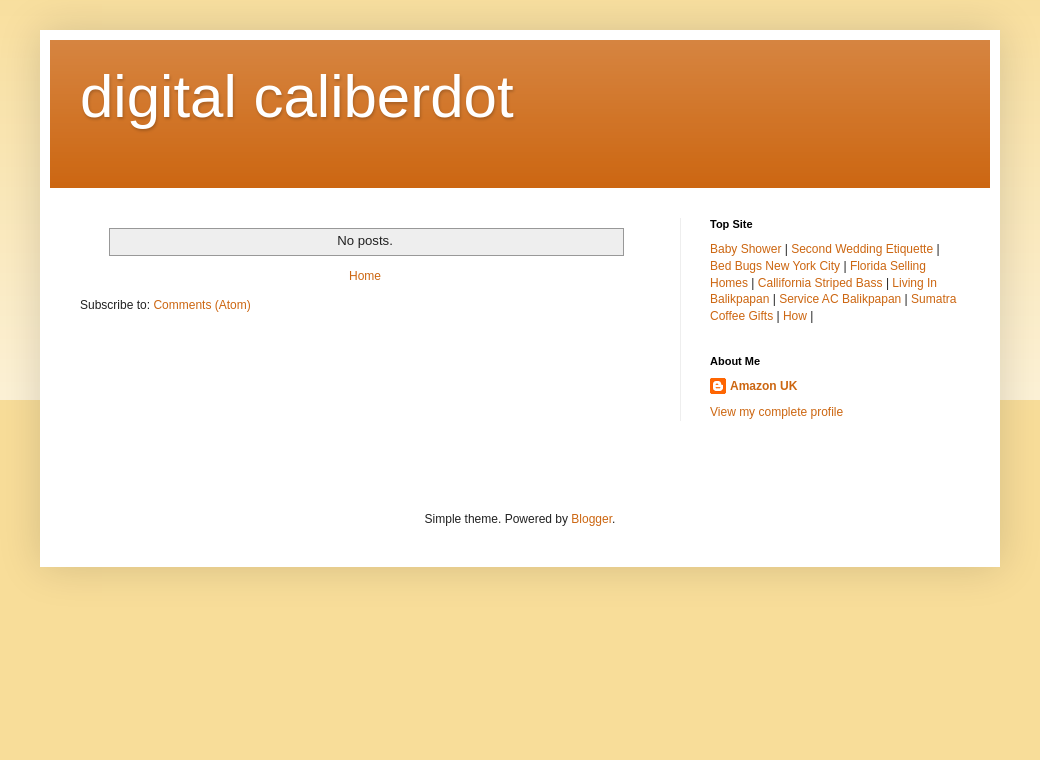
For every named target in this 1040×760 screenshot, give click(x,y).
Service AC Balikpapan (840, 299)
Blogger (591, 519)
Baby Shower (745, 249)
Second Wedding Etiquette (862, 249)
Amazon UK (763, 386)
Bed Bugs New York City (775, 266)
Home (365, 276)
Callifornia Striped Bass (820, 283)
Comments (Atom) (201, 305)
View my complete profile (776, 412)
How (795, 316)
